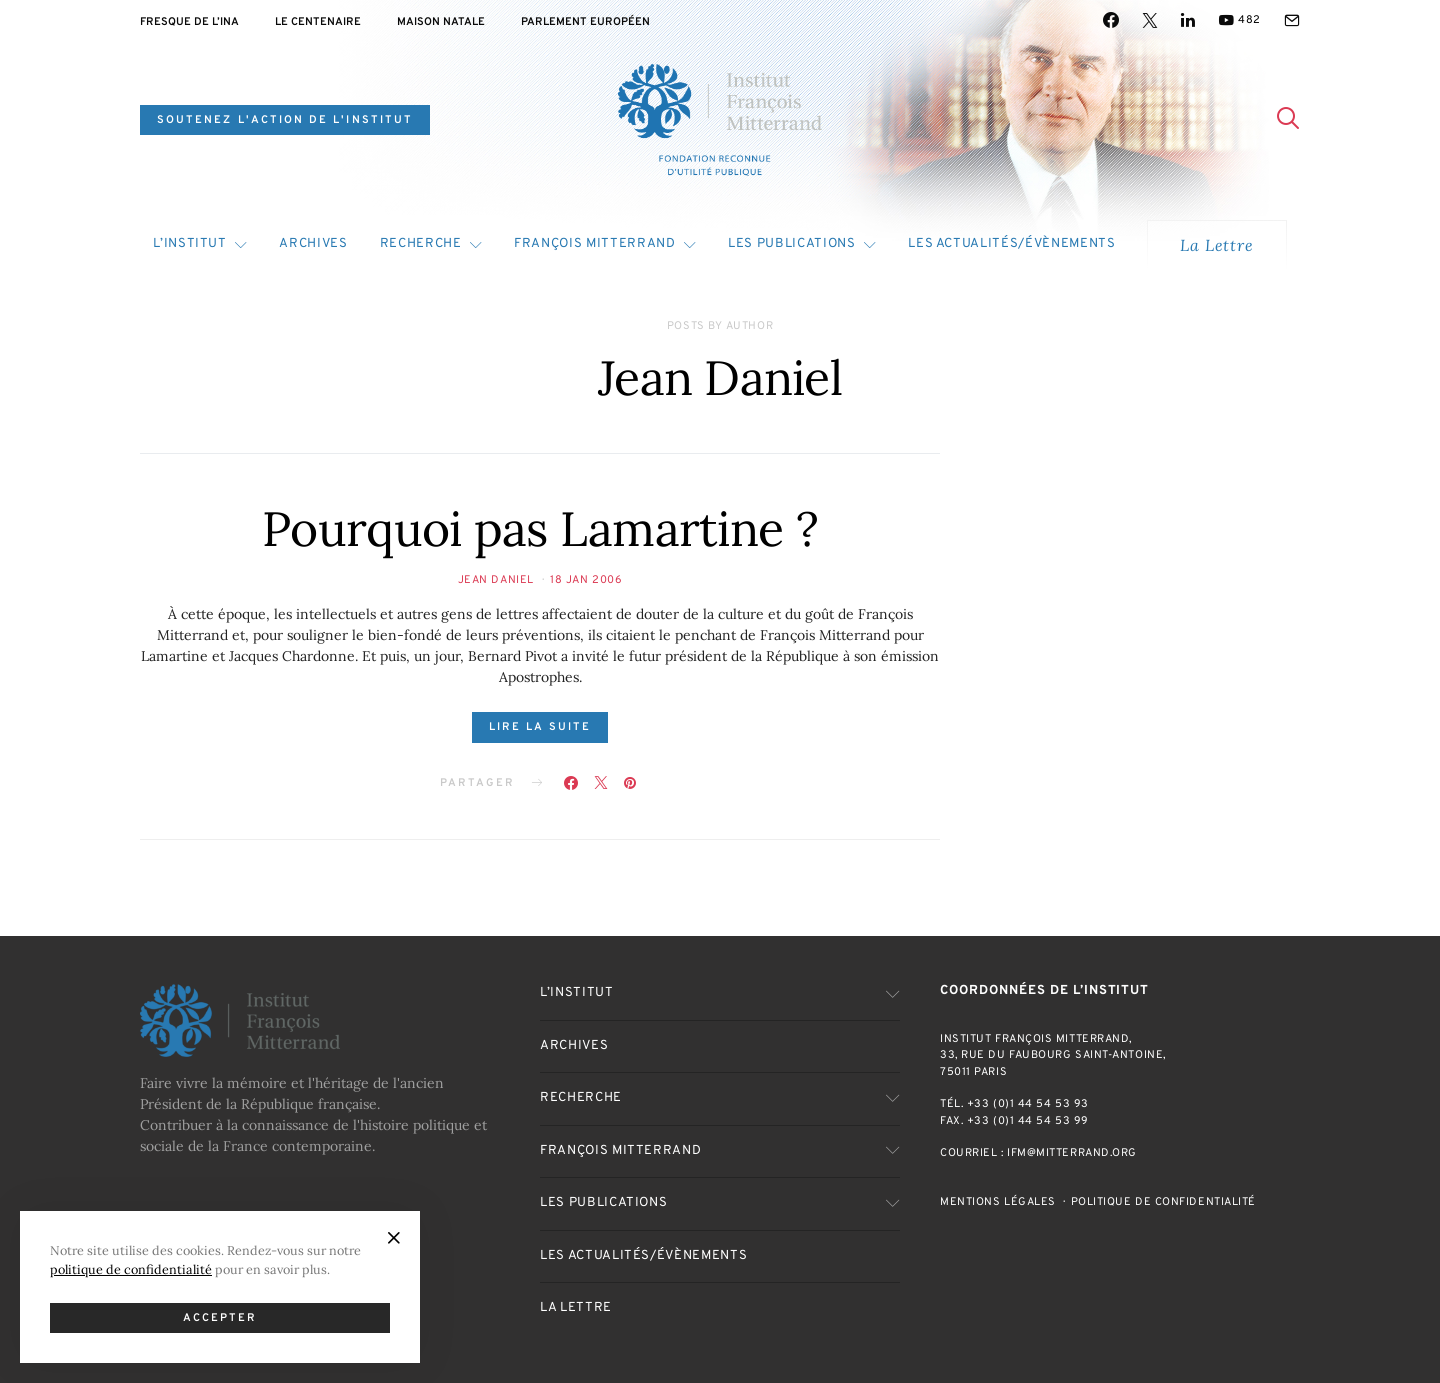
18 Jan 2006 (586, 580)
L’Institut (190, 244)
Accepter (220, 1318)
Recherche (421, 244)
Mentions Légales (998, 1202)
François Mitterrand (594, 244)
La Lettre (1216, 245)
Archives (313, 244)
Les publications (791, 244)
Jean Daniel (496, 580)
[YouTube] (1239, 20)
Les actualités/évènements (1011, 244)
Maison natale (441, 22)
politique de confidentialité (131, 1269)
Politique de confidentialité (1163, 1202)
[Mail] (1292, 20)
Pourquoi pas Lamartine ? (540, 528)
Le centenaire (318, 22)
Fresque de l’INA (189, 22)
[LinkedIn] (1188, 20)
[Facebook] (1111, 20)
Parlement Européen (585, 22)
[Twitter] (1150, 20)
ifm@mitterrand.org (1072, 1153)
